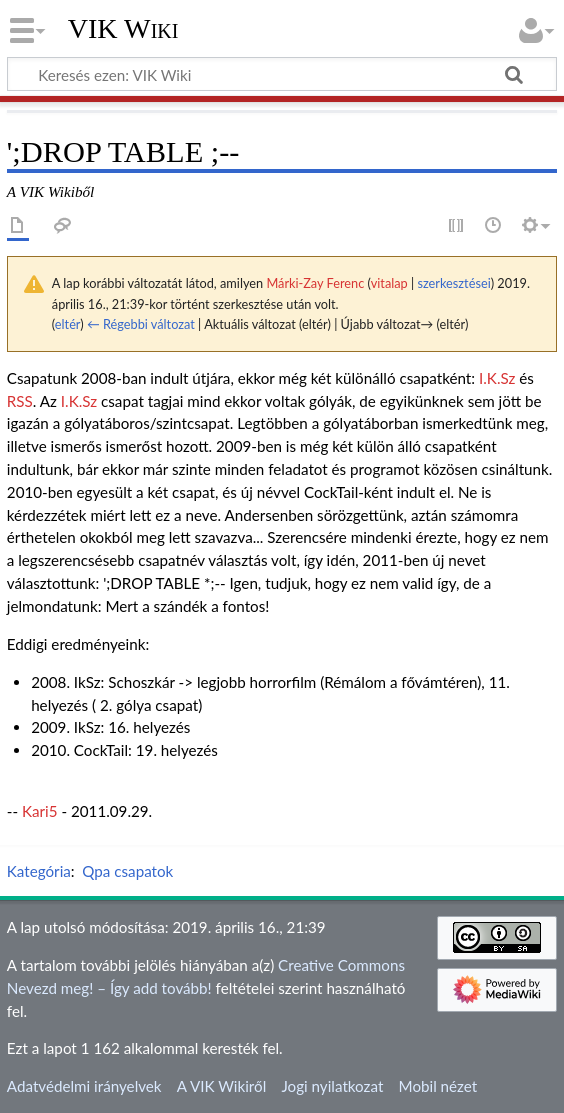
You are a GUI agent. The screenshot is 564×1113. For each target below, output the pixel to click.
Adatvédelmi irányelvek (84, 1086)
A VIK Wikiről (221, 1086)
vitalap (389, 283)
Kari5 (40, 811)
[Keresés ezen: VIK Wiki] (282, 74)
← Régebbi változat (141, 324)
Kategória (39, 871)
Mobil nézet (438, 1086)
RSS (20, 401)
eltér (67, 324)
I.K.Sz (497, 378)
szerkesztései (453, 283)
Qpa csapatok (127, 871)
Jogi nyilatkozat (332, 1086)
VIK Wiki (123, 29)
